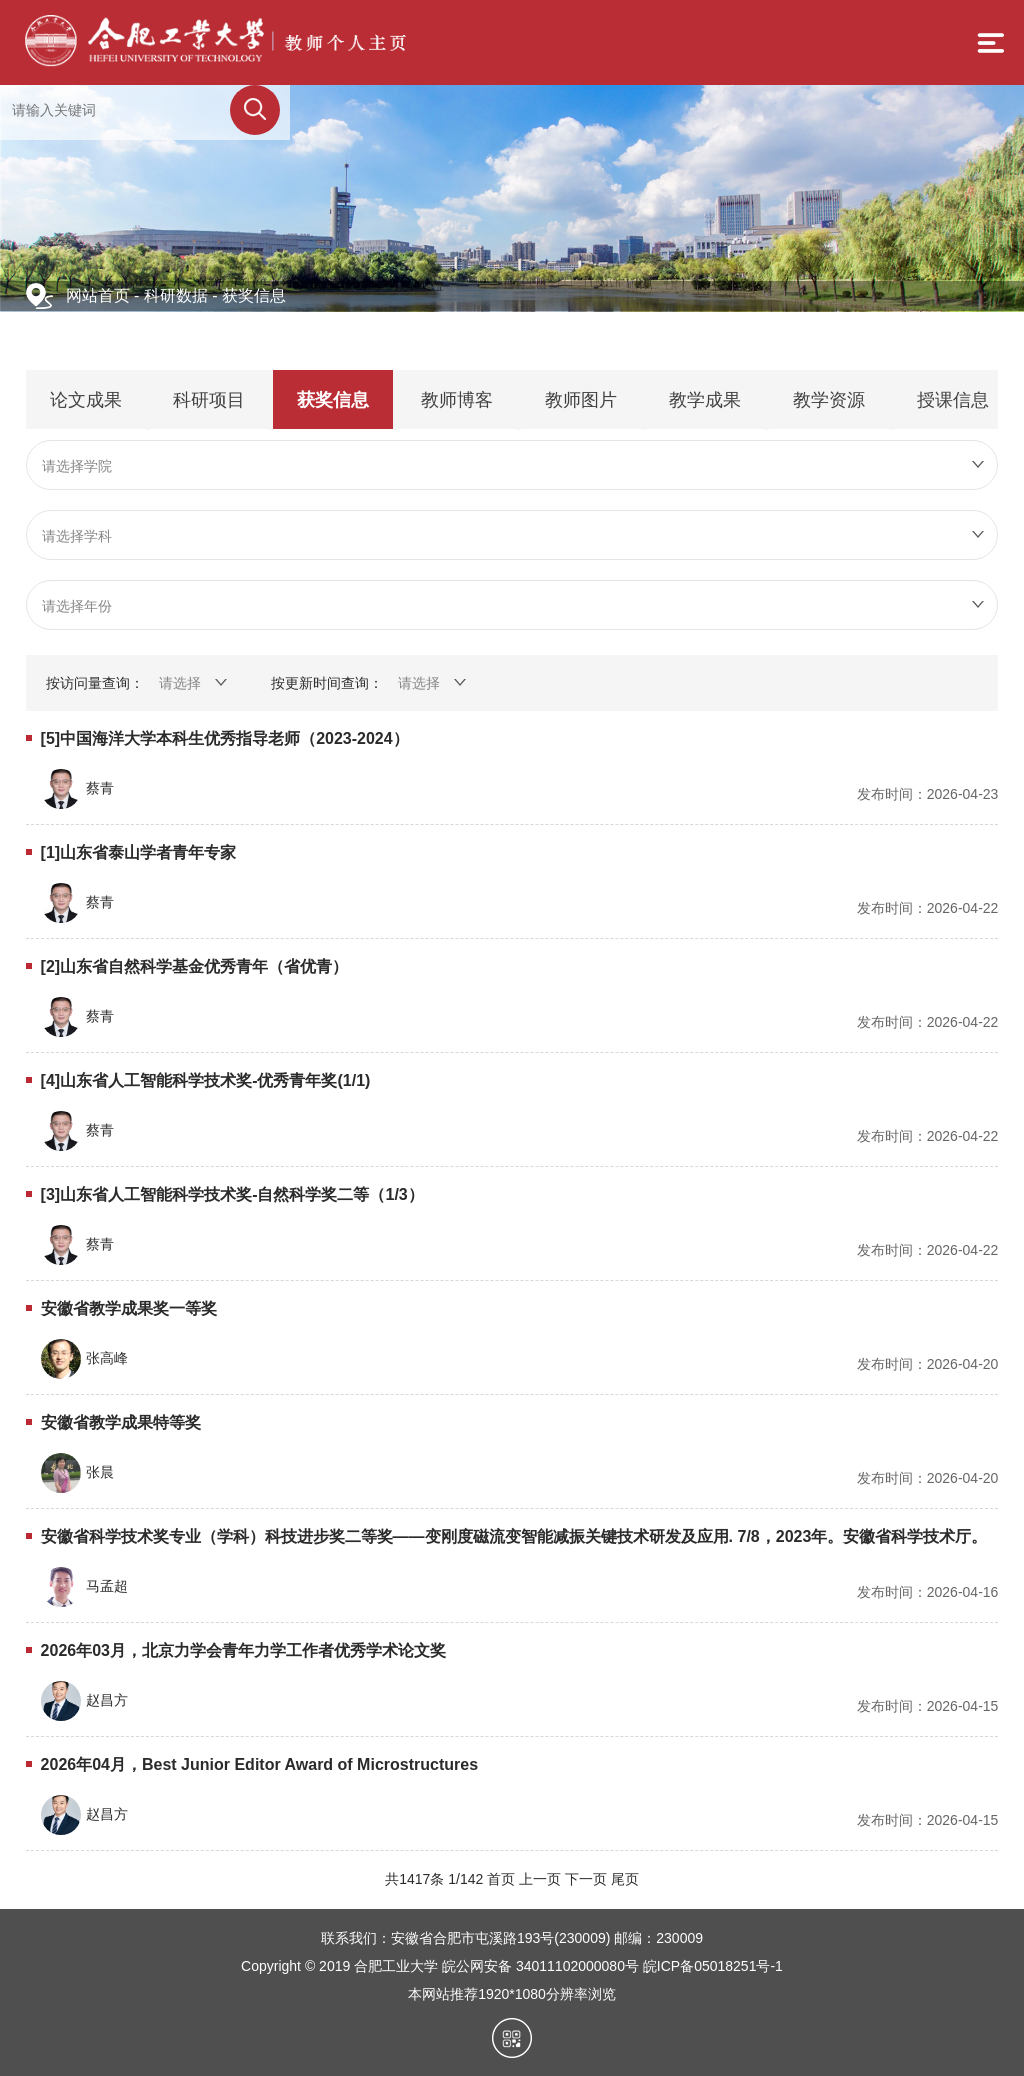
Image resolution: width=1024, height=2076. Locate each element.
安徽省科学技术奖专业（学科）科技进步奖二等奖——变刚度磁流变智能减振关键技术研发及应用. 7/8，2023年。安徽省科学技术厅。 (514, 1536)
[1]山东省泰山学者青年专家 (139, 852)
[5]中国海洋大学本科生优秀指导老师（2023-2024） (225, 738)
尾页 (625, 1879)
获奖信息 (254, 295)
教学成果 (705, 400)
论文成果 (86, 400)
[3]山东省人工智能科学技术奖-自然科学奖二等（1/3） (232, 1194)
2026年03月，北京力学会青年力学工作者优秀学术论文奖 (243, 1650)
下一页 (586, 1879)
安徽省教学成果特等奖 (121, 1422)
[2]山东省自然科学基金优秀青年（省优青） (195, 966)
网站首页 (98, 295)
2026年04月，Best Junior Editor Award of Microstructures (259, 1764)
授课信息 (953, 400)
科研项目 (209, 400)
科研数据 (176, 295)
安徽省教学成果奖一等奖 (129, 1308)
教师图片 (581, 400)
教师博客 (457, 400)
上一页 (540, 1879)
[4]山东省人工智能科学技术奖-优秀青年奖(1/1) (206, 1080)
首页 (501, 1879)
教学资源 (829, 400)
